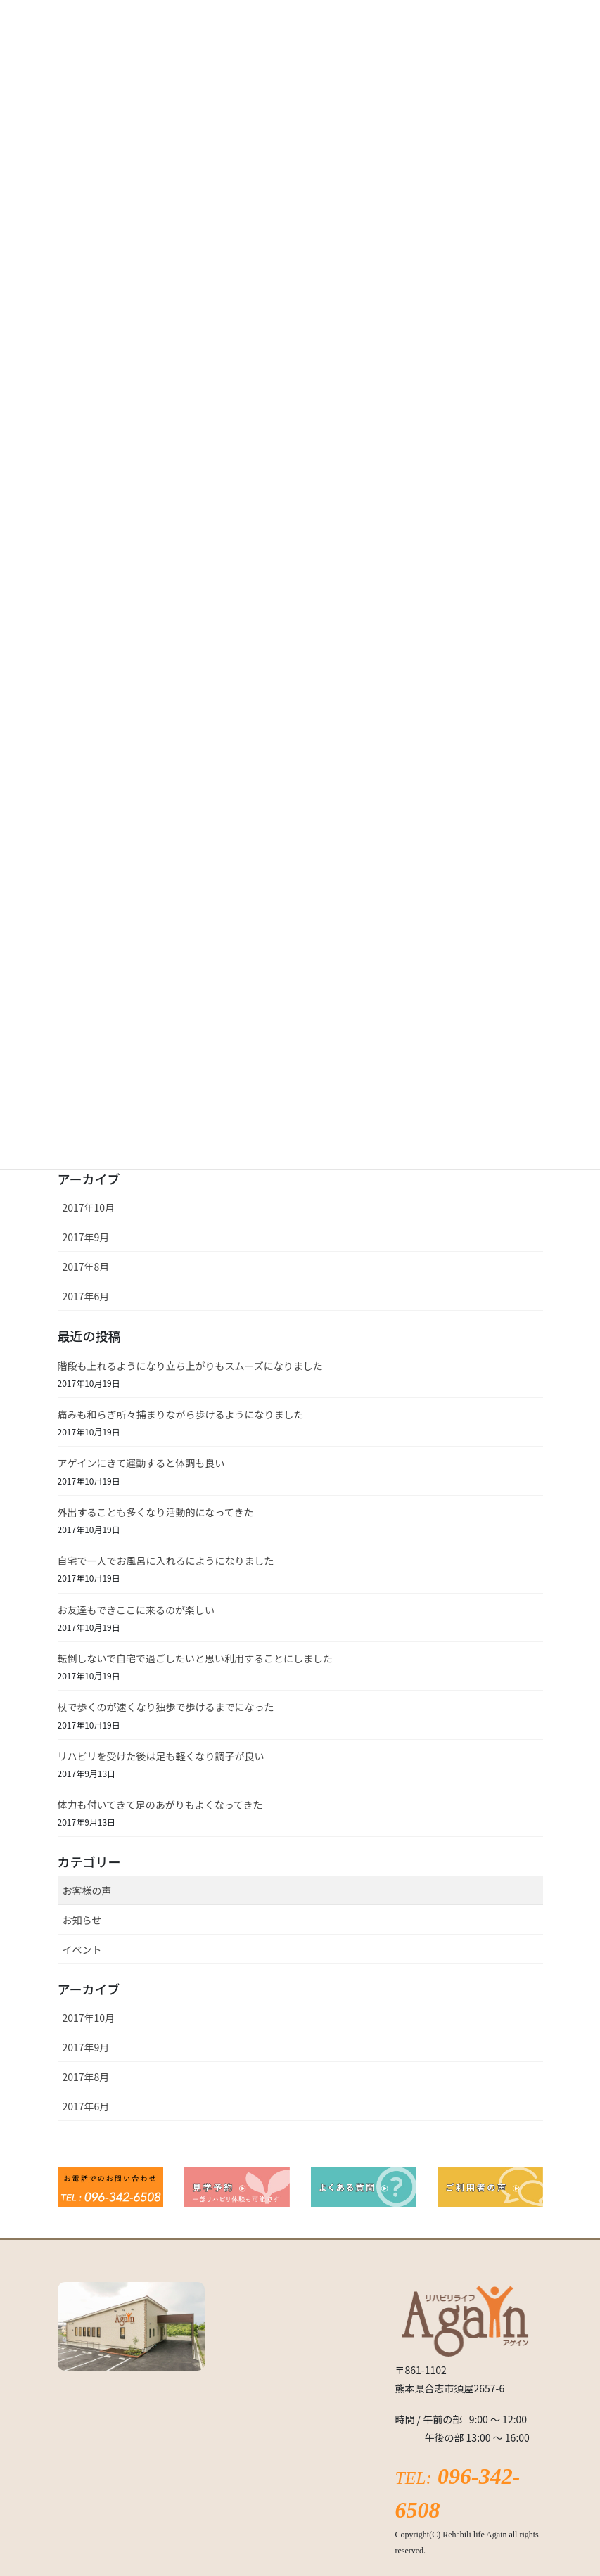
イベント (82, 1949)
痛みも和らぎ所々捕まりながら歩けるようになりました (181, 1414)
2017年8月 (86, 1267)
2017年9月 (86, 1237)
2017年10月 (89, 1207)
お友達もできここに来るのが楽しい (136, 1610)
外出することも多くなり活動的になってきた (156, 1512)
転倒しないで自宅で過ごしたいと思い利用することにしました (195, 1658)
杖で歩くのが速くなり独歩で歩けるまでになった (166, 1707)
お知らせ (82, 1920)
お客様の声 (87, 1890)
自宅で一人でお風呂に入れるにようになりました (166, 1560)
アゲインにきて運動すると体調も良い (141, 1463)
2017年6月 (86, 1296)
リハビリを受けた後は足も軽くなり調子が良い (161, 1756)
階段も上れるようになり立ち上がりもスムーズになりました (190, 1366)
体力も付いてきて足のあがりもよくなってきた (160, 1805)
